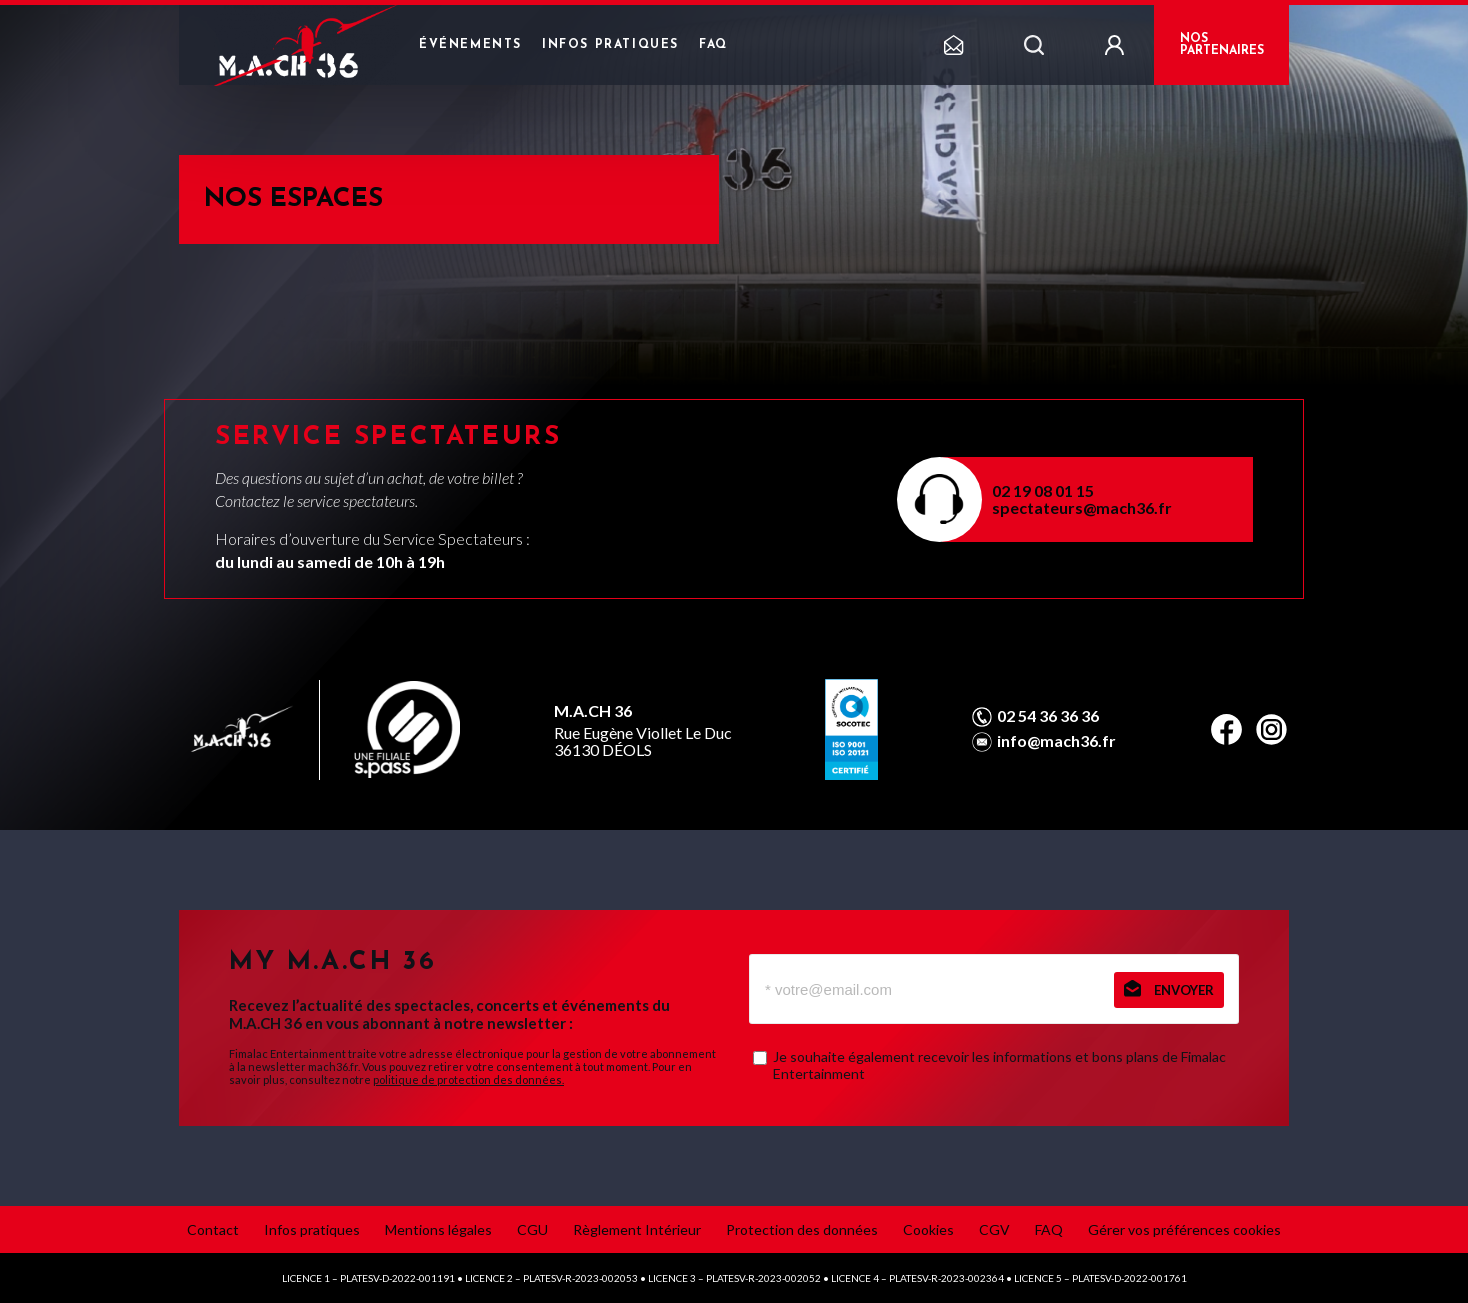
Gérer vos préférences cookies (1184, 1229)
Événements (470, 45)
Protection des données (802, 1229)
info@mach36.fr (1056, 741)
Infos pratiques (610, 45)
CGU (532, 1229)
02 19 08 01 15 (1043, 490)
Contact (213, 1229)
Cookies (928, 1229)
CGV (994, 1229)
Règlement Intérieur (637, 1229)
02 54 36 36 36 (1048, 716)
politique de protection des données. (468, 1079)
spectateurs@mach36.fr (1082, 507)
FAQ (713, 45)
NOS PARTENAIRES (1222, 45)
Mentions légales (438, 1229)
